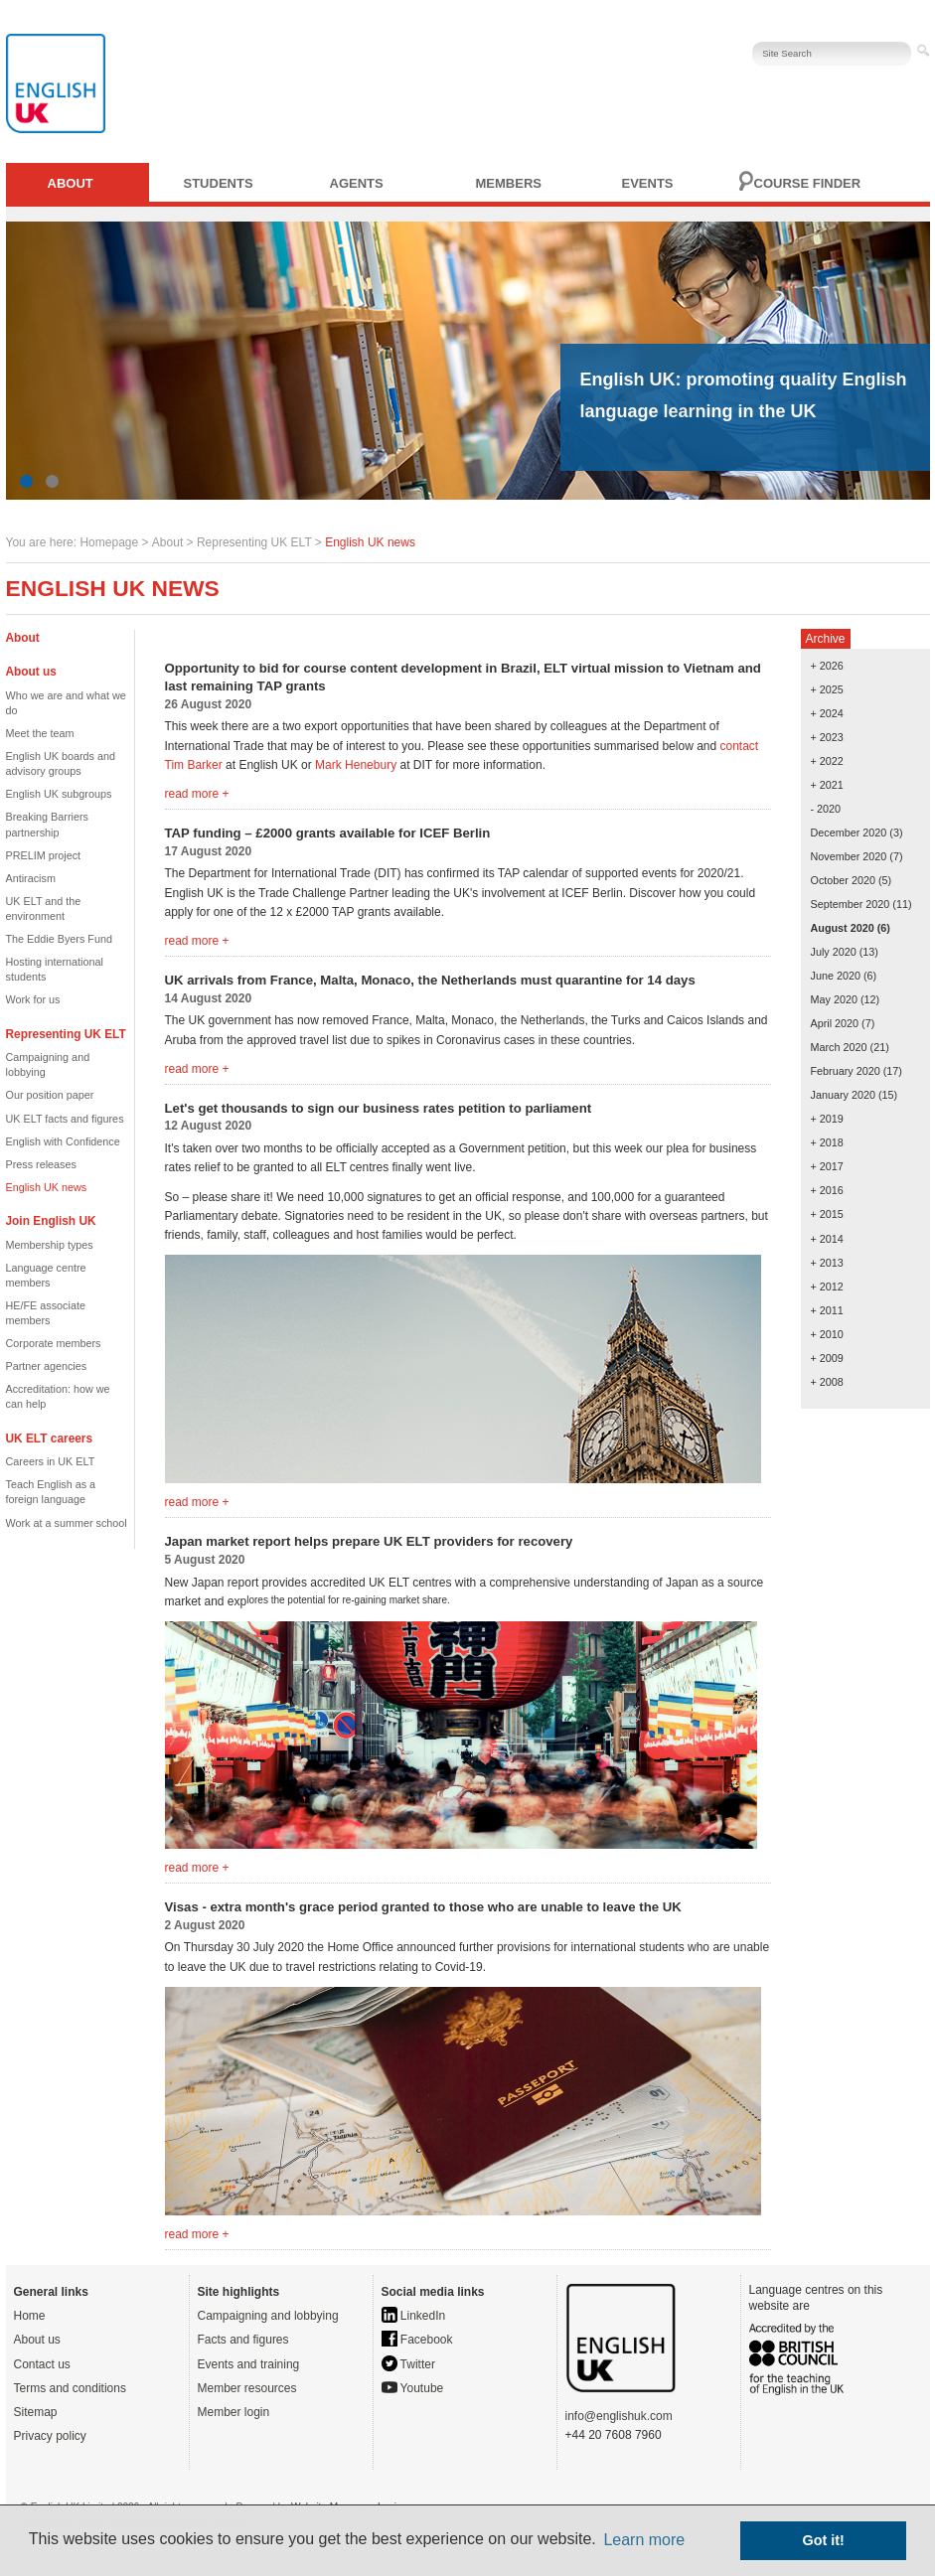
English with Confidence (63, 1141)
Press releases (41, 1164)
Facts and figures (243, 2340)
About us (37, 2340)
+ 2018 (827, 1142)
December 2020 (849, 832)
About (70, 183)
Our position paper (50, 1095)
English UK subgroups (59, 794)
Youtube (413, 2388)
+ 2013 (827, 1263)
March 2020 (839, 1047)
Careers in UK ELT (50, 1461)
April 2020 (835, 1023)
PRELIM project (43, 855)
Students (218, 183)
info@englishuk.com (619, 2416)
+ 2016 (827, 1190)
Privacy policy (50, 2436)
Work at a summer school (66, 1523)
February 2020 (845, 1071)
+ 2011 (827, 1310)
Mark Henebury (355, 765)
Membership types (49, 1245)
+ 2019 (827, 1119)
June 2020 (835, 976)
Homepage (108, 542)
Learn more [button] (644, 2539)
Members (509, 183)
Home (30, 2316)
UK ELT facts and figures (65, 1119)
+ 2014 (827, 1239)
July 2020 (834, 952)
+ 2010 (827, 1334)
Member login (234, 2412)
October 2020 (843, 880)
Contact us (42, 2364)
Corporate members (53, 1343)
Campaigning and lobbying (268, 2316)
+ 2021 (827, 785)
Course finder (807, 183)
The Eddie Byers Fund (59, 939)
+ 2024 (827, 713)
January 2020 (843, 1095)
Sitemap (36, 2412)
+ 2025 (827, 689)
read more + (197, 794)
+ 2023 (827, 737)
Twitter (408, 2364)
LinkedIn (414, 2316)
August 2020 (842, 928)
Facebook (417, 2340)
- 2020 (826, 809)
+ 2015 (827, 1214)
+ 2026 (827, 666)
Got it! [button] (824, 2540)
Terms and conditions (70, 2388)
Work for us (33, 999)
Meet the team (40, 733)
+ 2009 (827, 1358)
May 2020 (834, 999)
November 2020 (849, 856)
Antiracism (31, 878)
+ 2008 (827, 1382)
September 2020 (850, 904)
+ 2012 (827, 1286)
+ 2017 (827, 1166)
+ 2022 (827, 761)
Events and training (249, 2364)
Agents (357, 183)
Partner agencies (46, 1366)
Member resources (247, 2388)
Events (648, 183)
